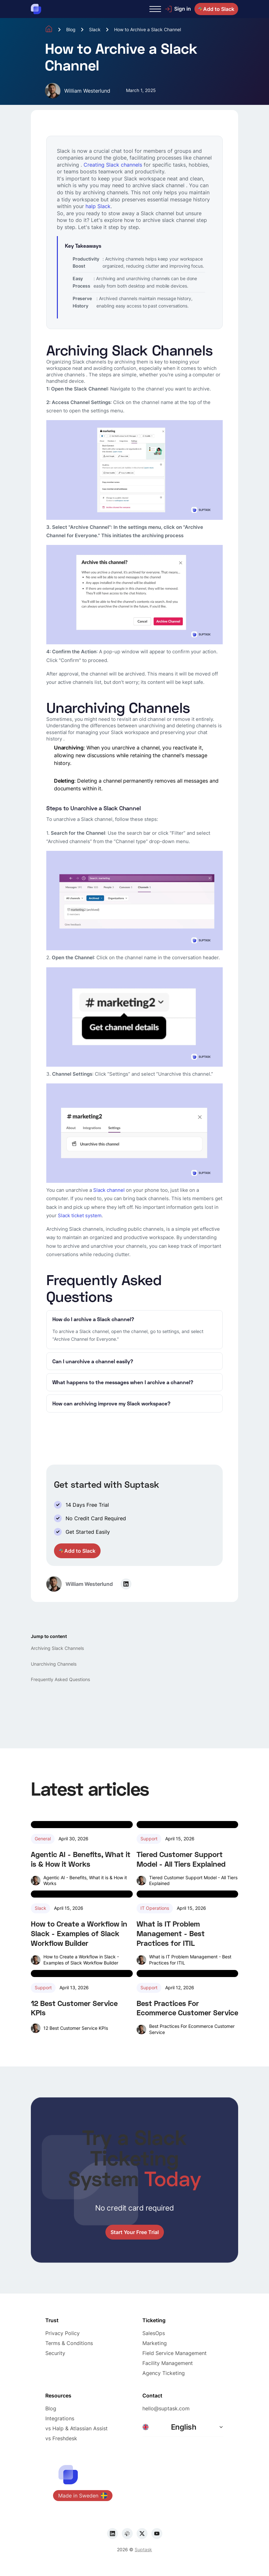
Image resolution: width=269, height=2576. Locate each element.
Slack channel (109, 1190)
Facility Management (167, 2363)
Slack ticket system (80, 1215)
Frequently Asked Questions (60, 1679)
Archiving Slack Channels (57, 1648)
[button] (155, 9)
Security (55, 2353)
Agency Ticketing (163, 2373)
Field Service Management (174, 2353)
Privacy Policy (62, 2333)
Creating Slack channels (113, 164)
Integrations (59, 2418)
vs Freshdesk (61, 2438)
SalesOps (153, 2333)
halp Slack (98, 206)
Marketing (154, 2343)
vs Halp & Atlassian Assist (76, 2428)
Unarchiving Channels (53, 1664)
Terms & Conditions (69, 2343)
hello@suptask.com (166, 2408)
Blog (71, 29)
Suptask (143, 2549)
